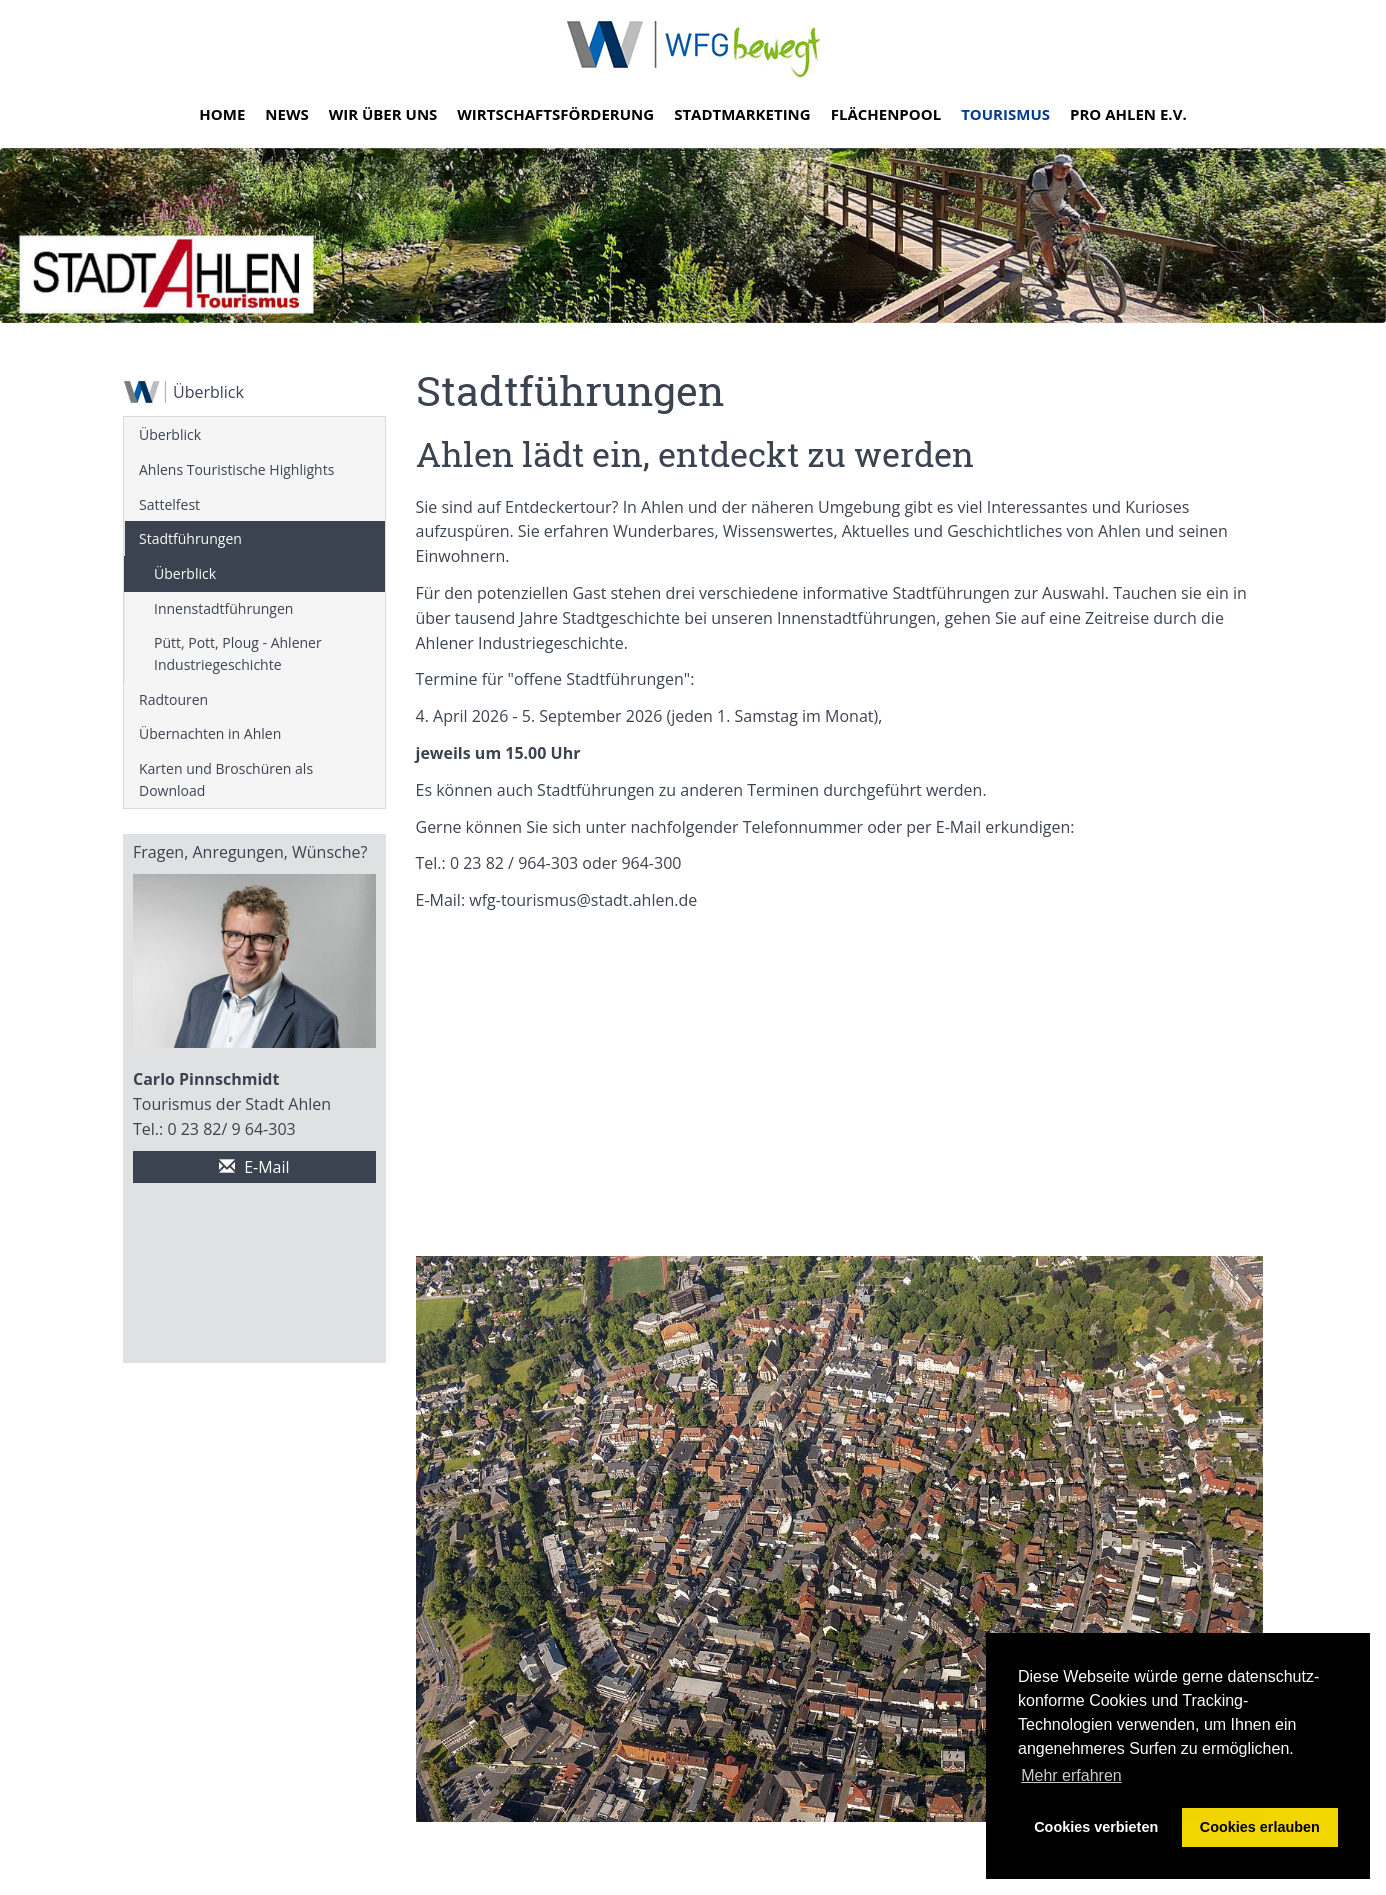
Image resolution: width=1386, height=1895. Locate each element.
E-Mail (254, 1167)
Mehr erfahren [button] (1071, 1775)
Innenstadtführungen (223, 608)
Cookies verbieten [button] (1096, 1827)
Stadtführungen (190, 538)
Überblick (170, 434)
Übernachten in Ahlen (210, 733)
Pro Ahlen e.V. (1128, 114)
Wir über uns (383, 114)
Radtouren (173, 699)
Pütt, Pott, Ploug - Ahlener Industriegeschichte (238, 653)
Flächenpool (886, 114)
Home (222, 114)
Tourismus (1005, 114)
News (286, 114)
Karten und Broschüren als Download (226, 779)
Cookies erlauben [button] (1260, 1827)
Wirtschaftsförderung (555, 114)
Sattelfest (169, 504)
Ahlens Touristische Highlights (236, 469)
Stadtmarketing (742, 114)
